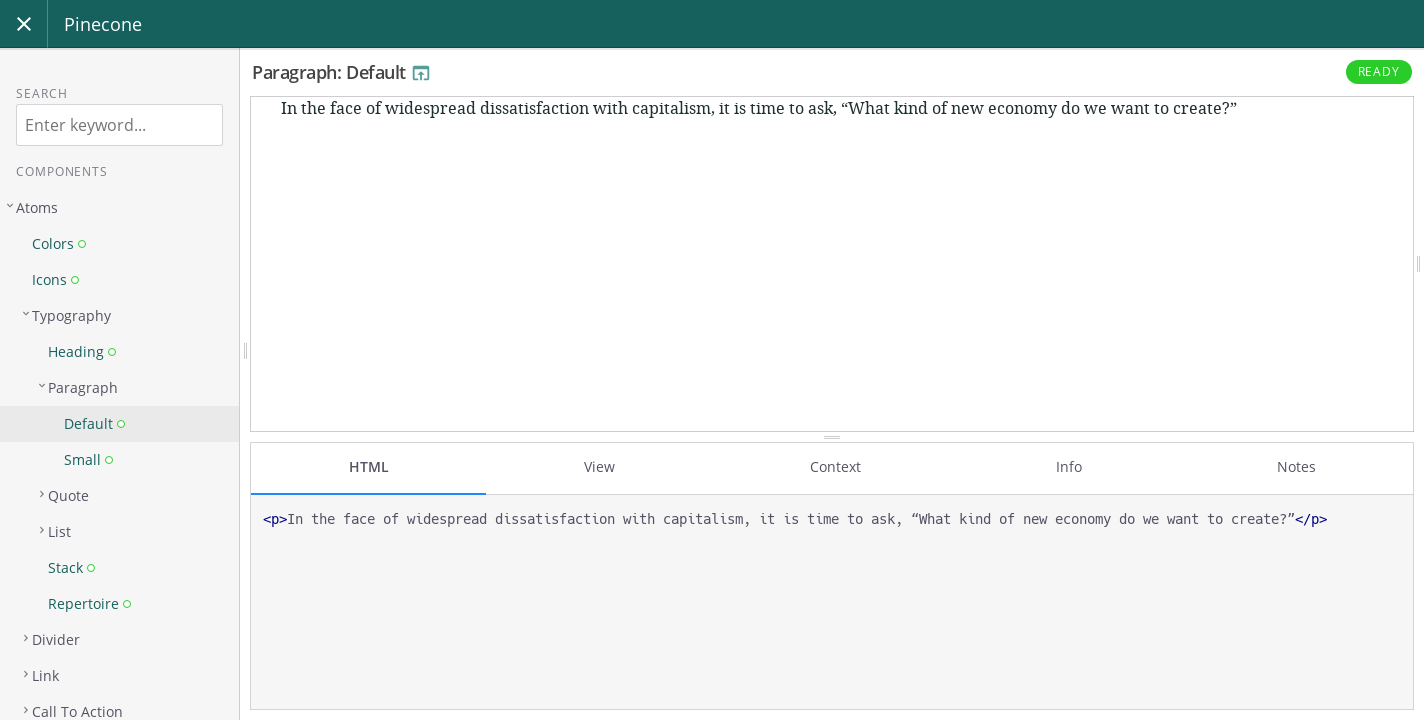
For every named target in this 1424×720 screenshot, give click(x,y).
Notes (1296, 466)
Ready (1379, 71)
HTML (369, 466)
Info (1069, 466)
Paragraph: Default (342, 72)
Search (41, 93)
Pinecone (103, 24)
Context (835, 466)
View (599, 466)
